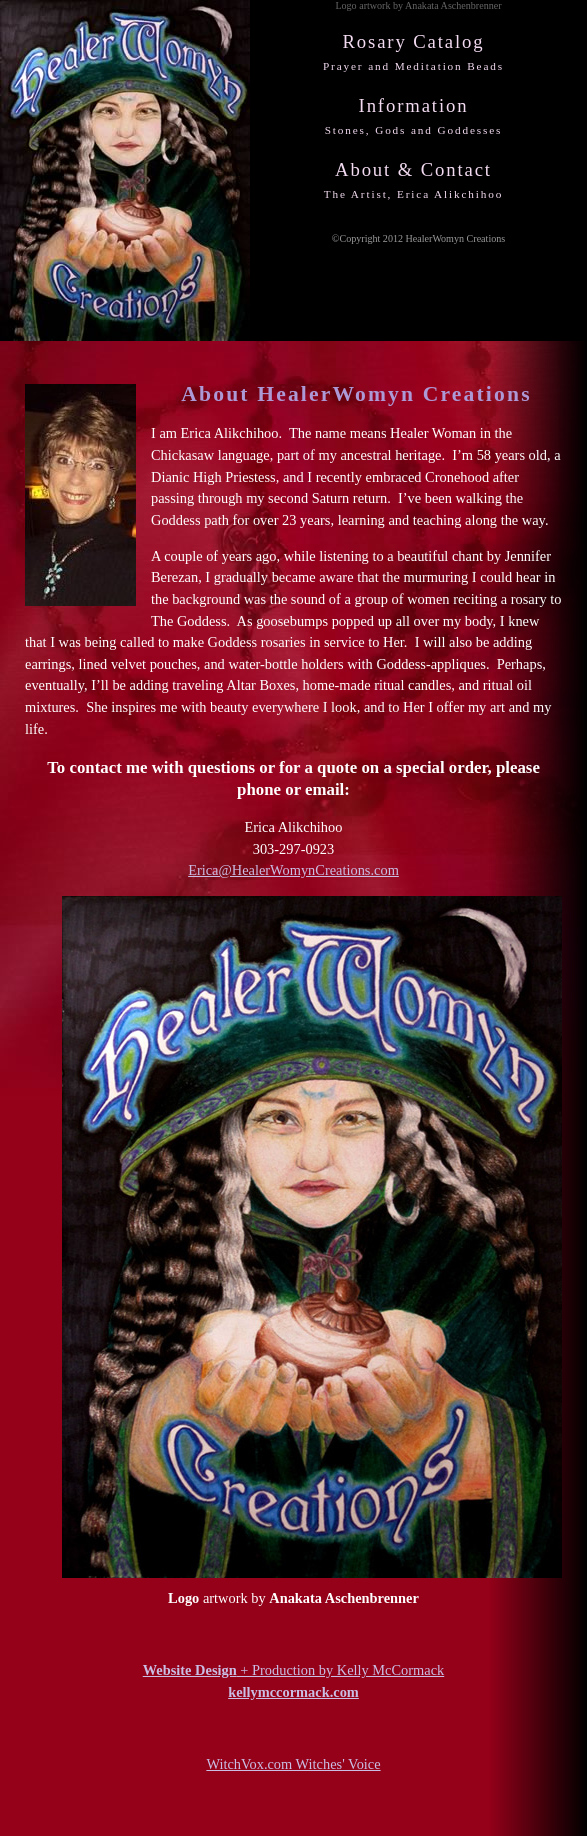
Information (414, 115)
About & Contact (414, 179)
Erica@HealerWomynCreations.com (293, 870)
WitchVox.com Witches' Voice (293, 1764)
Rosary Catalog (413, 51)
